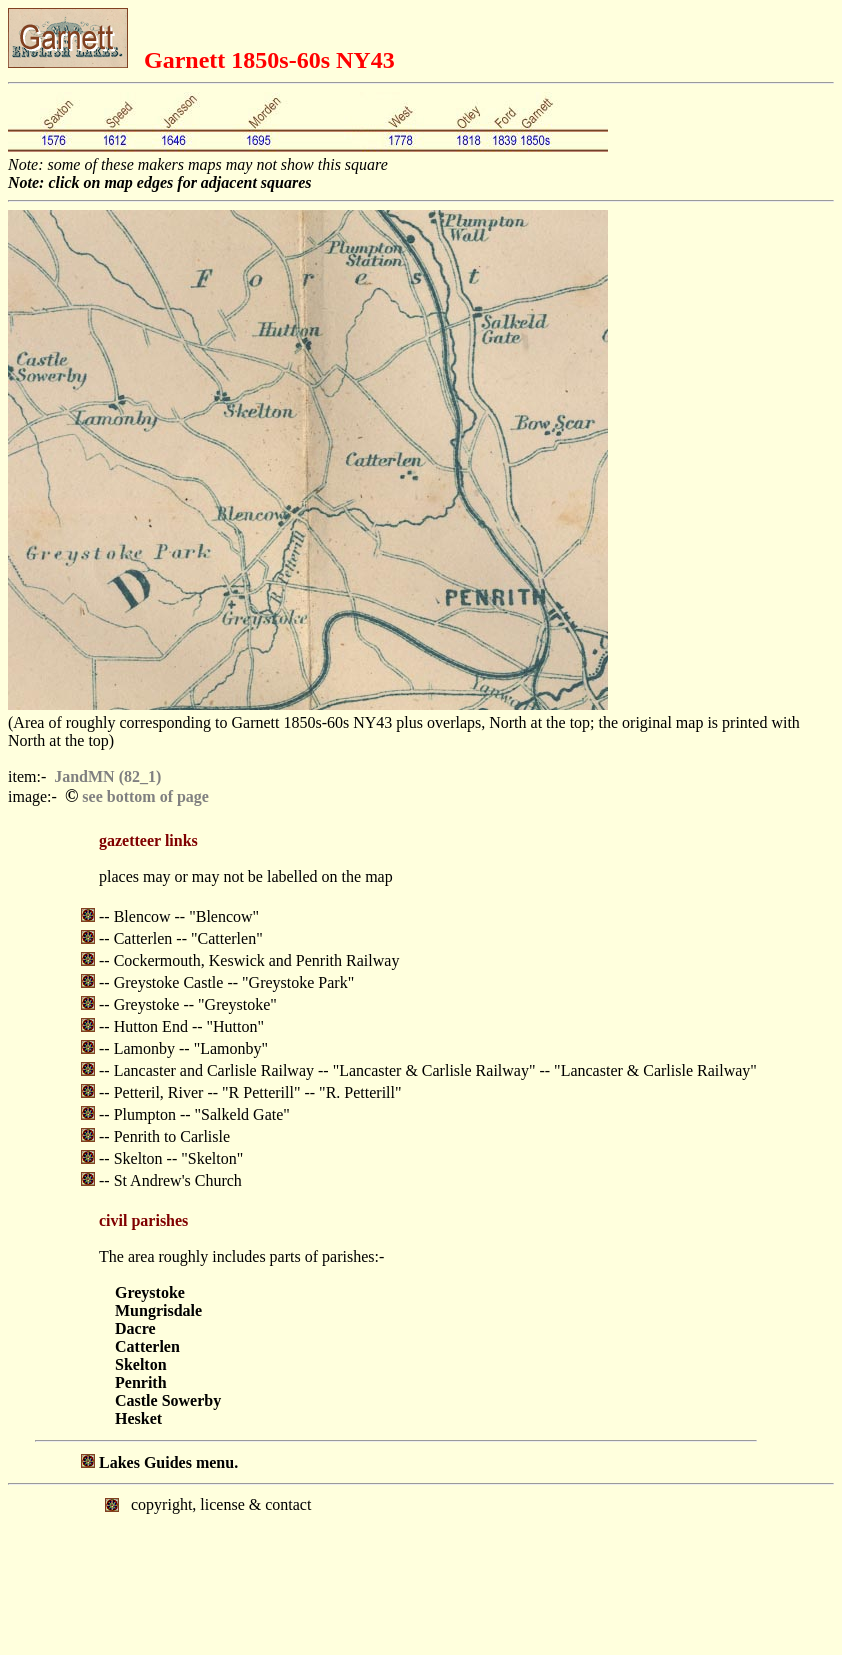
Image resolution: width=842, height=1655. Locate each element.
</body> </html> (421, 1568)
